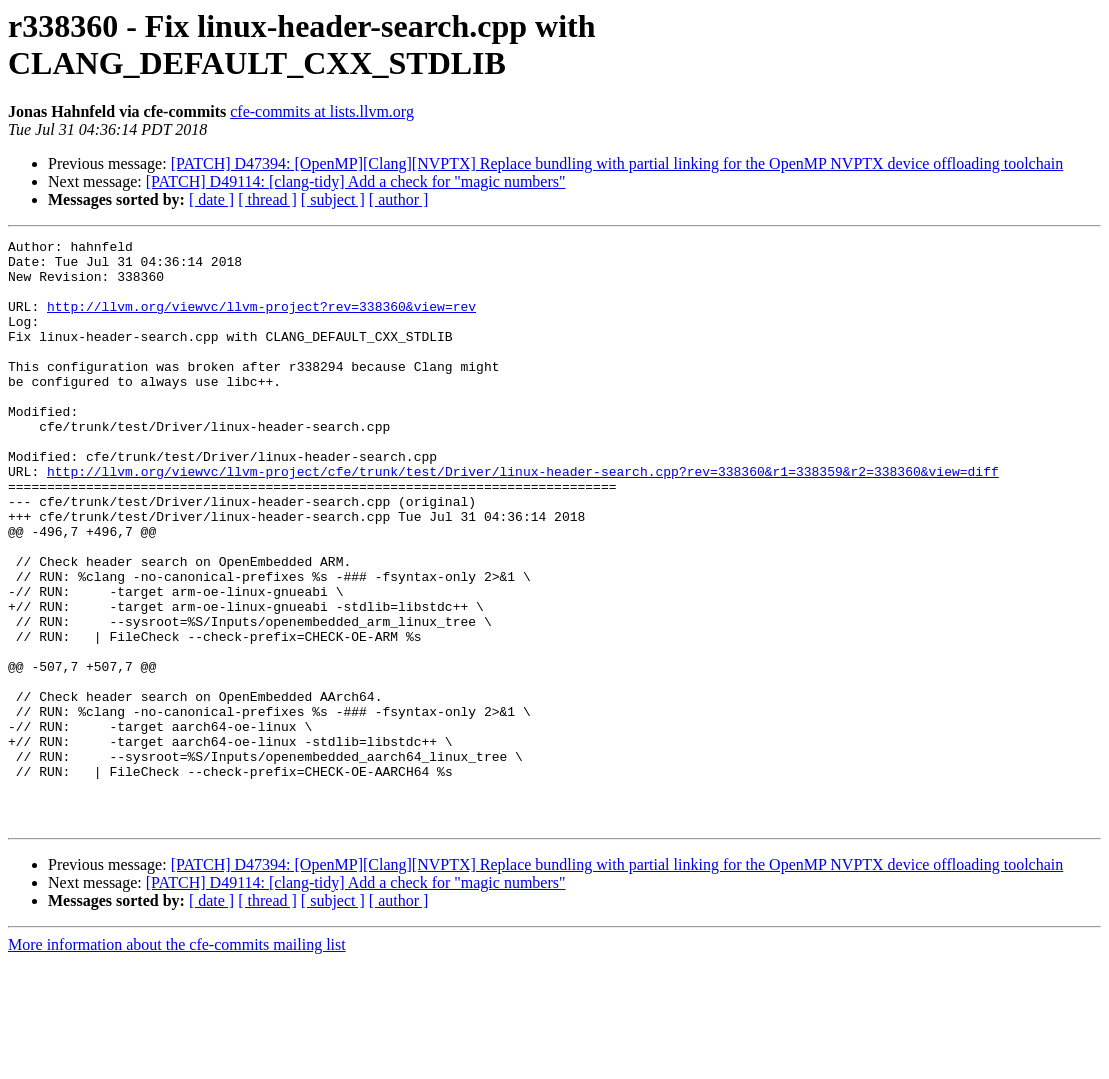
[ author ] (399, 199)
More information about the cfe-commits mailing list (177, 1061)
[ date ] (211, 199)
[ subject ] (333, 199)
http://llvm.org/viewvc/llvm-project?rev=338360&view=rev (261, 321)
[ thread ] (267, 199)
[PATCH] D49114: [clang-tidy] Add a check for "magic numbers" (356, 181)
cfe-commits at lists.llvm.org (322, 111)
